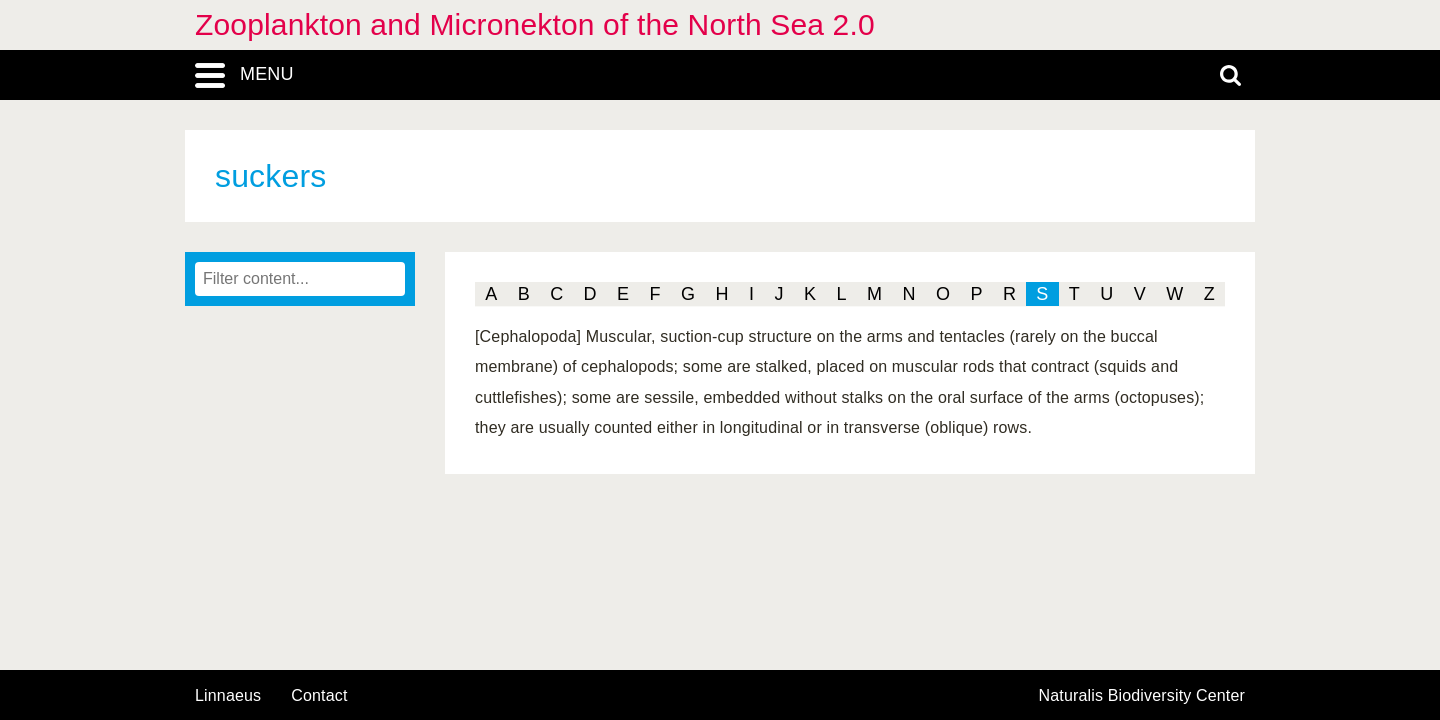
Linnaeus (228, 696)
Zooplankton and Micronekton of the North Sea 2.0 (535, 24)
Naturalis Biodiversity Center (1142, 696)
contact (319, 695)
